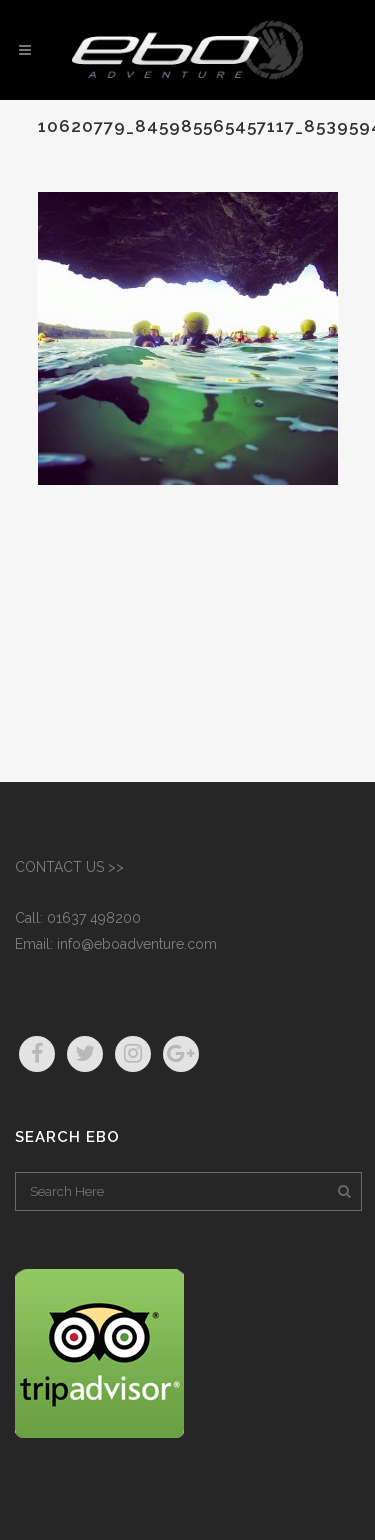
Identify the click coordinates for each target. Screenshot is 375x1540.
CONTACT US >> (69, 867)
